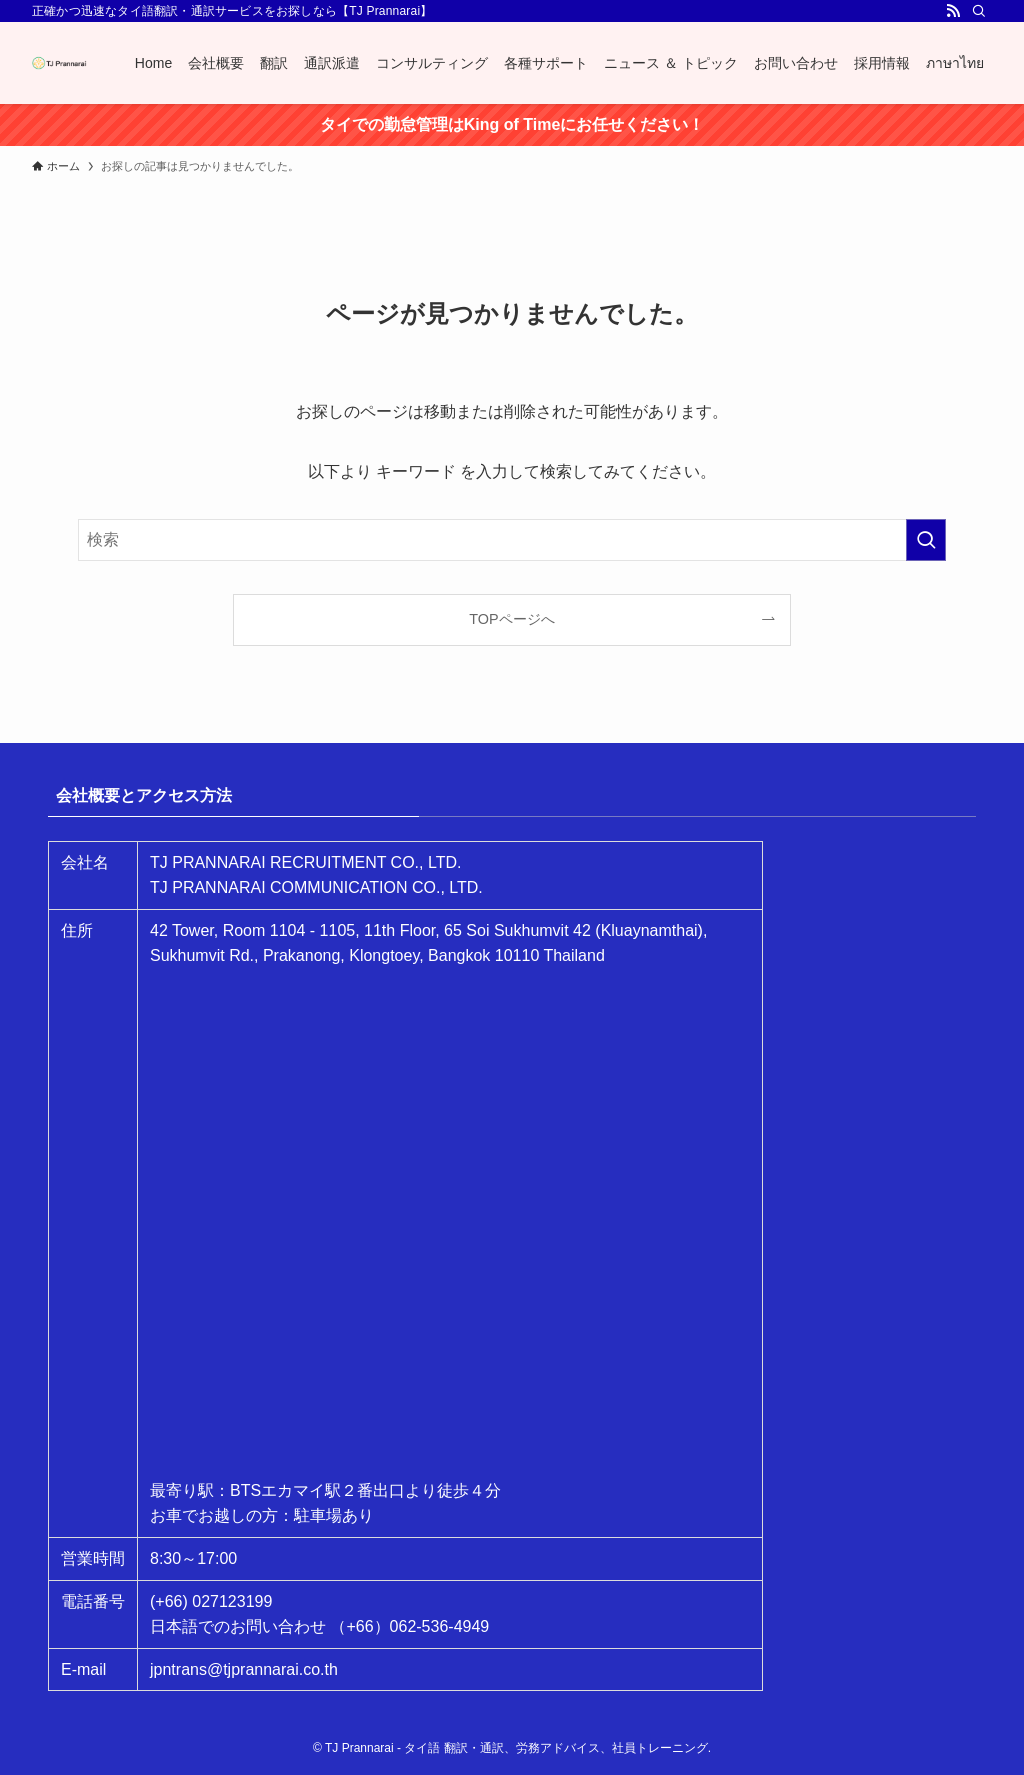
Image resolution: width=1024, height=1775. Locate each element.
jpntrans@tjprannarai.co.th (244, 1669)
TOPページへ (511, 619)
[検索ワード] (512, 540)
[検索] (979, 11)
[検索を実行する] (926, 540)
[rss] (953, 11)
